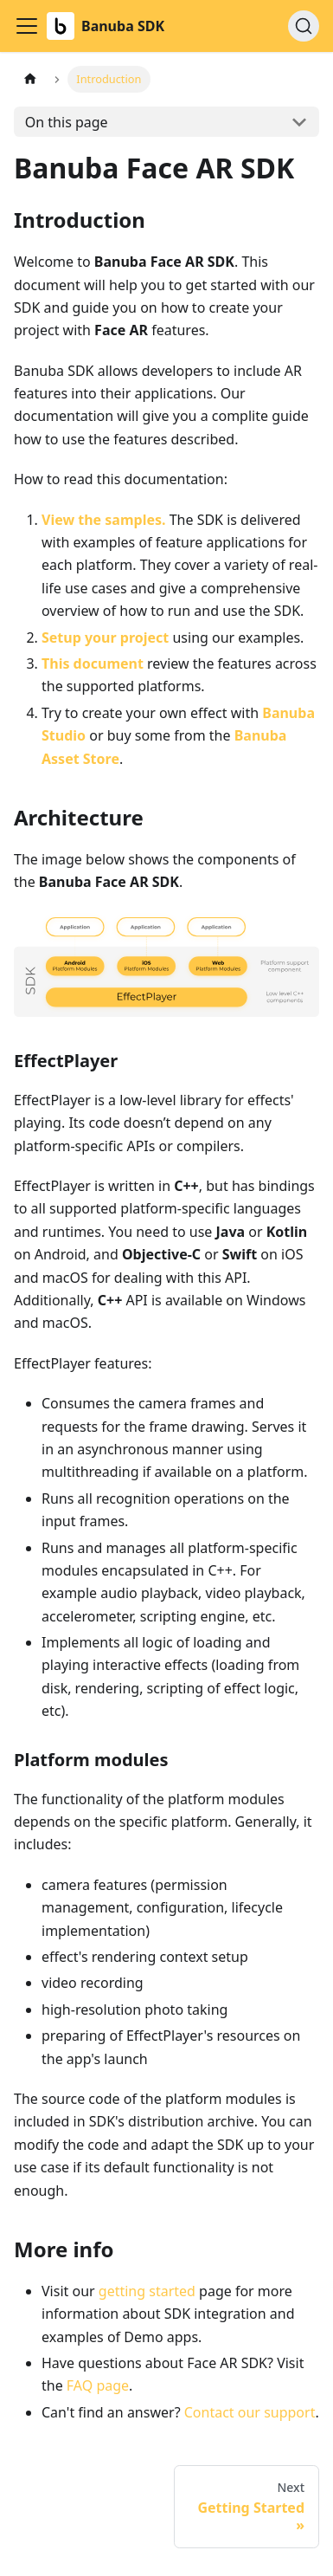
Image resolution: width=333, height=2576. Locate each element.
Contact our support (250, 2412)
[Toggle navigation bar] (27, 26)
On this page (66, 122)
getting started (147, 2291)
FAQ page (98, 2385)
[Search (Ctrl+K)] (303, 26)
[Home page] (30, 79)
